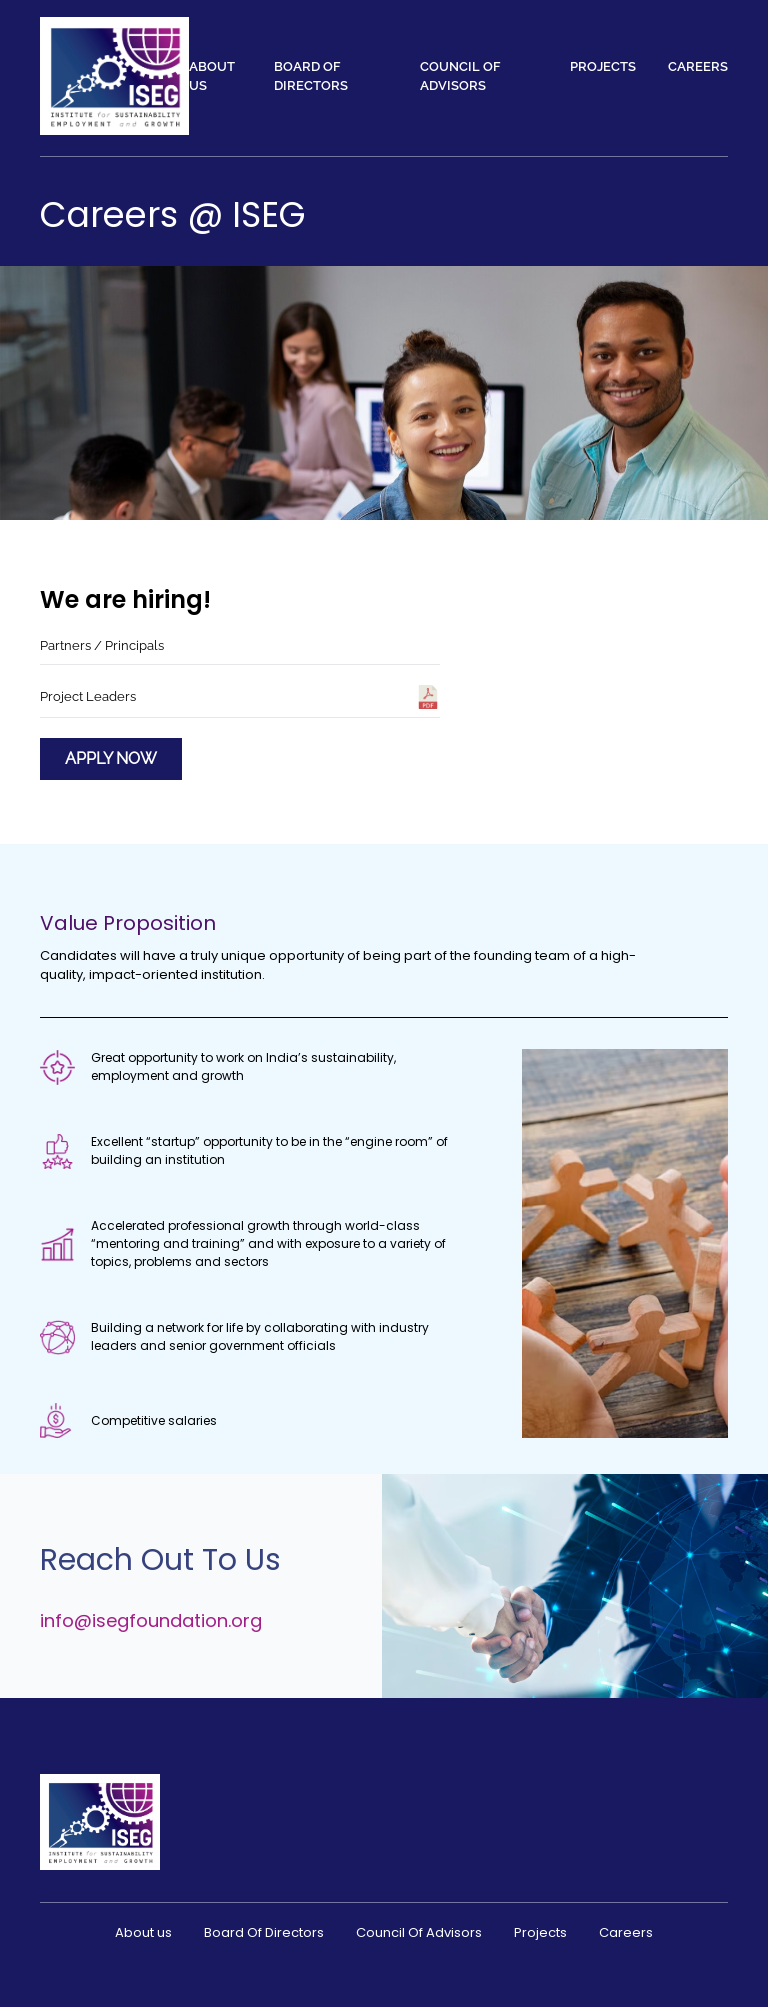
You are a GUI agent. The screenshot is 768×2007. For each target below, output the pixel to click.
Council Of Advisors (460, 76)
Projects (603, 66)
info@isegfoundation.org (151, 1620)
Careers (698, 66)
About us (212, 76)
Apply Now (111, 758)
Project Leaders (240, 697)
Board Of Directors (311, 76)
